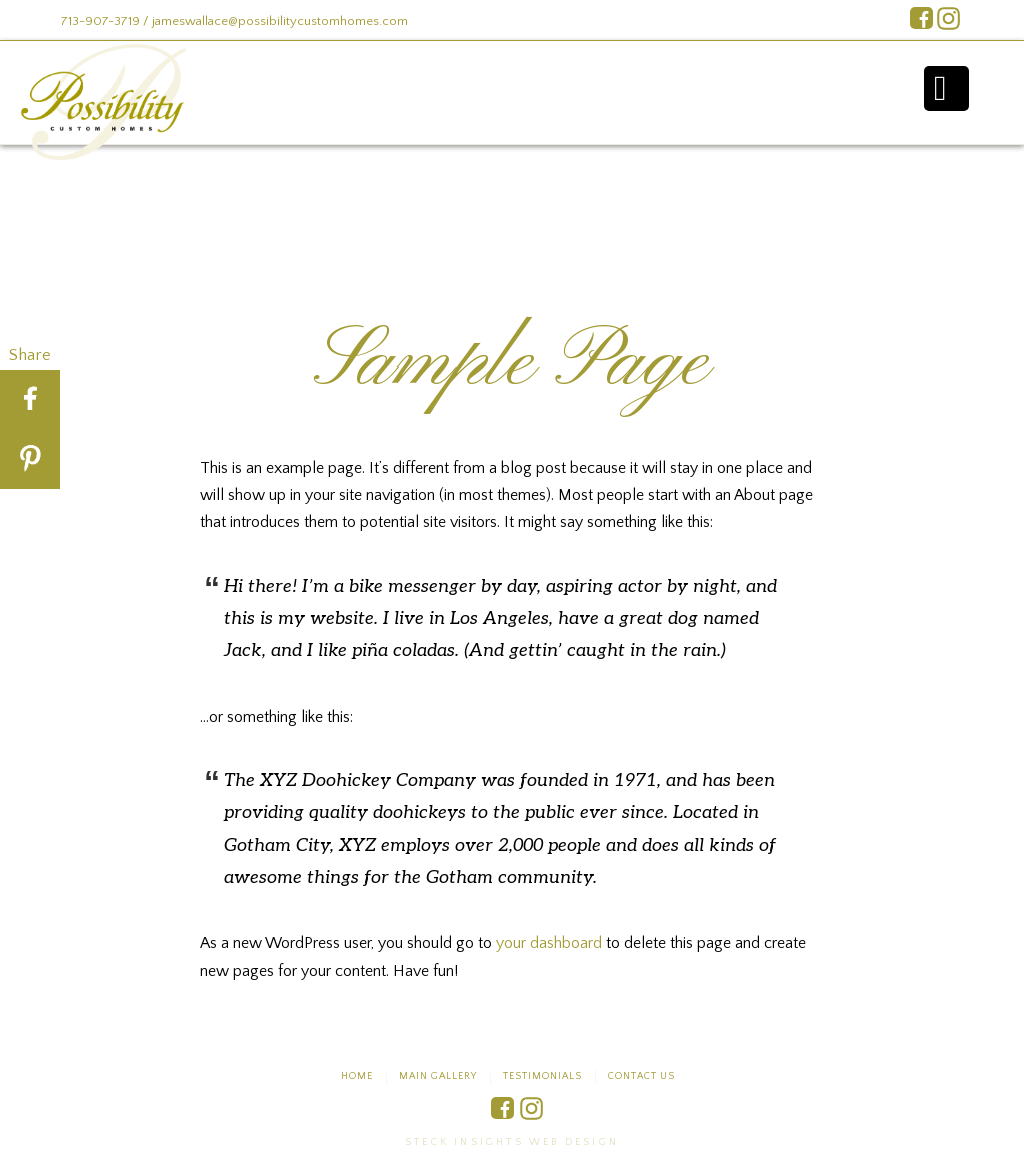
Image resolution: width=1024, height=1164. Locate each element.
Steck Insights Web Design (512, 1142)
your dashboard (549, 943)
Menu (946, 88)
